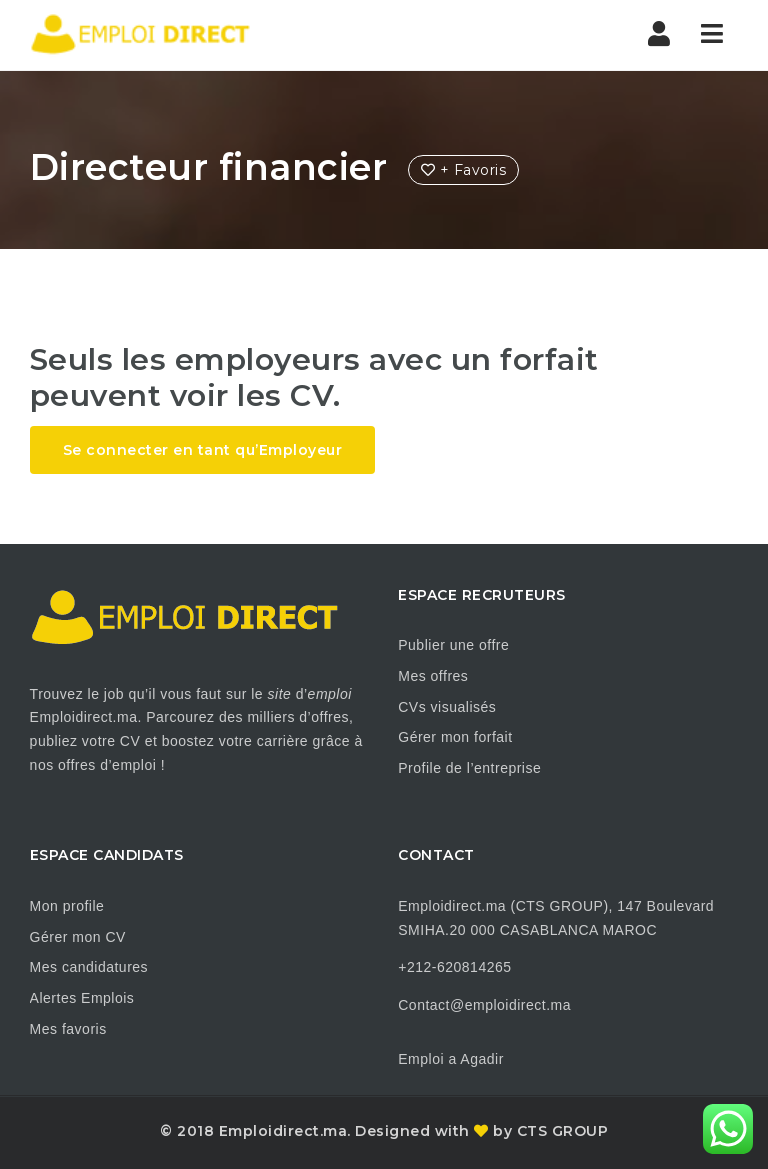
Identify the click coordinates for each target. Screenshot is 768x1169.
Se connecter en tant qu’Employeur (203, 450)
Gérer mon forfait (455, 737)
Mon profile (67, 906)
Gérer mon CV (78, 937)
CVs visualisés (447, 707)
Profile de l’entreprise (469, 768)
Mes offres (433, 676)
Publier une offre (453, 645)
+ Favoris (464, 170)
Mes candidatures (89, 967)
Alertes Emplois (82, 998)
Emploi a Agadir (451, 1059)
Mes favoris (68, 1029)
